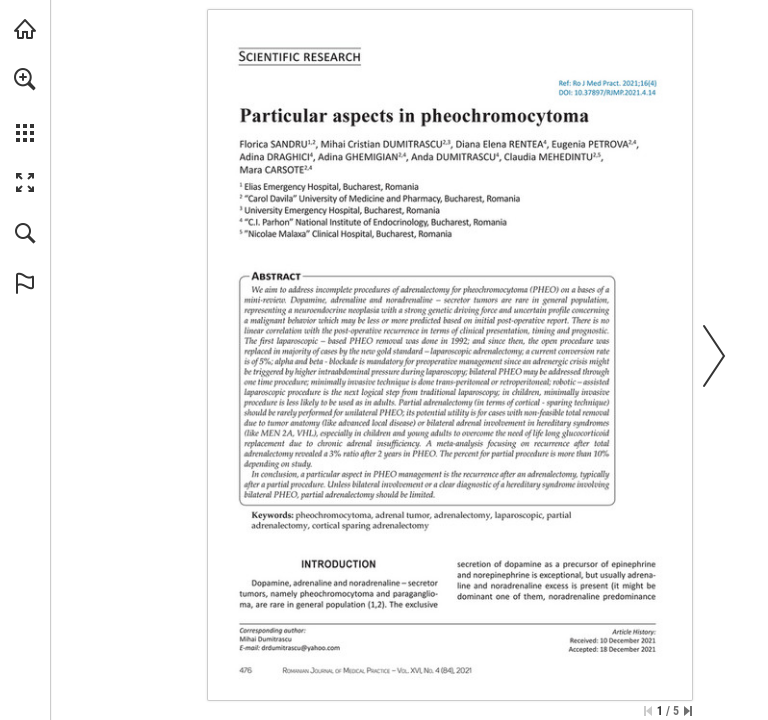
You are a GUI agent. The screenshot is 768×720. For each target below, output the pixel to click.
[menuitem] (25, 105)
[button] (25, 79)
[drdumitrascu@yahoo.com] (301, 648)
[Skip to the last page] (688, 711)
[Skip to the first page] (648, 711)
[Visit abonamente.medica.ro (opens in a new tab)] (25, 29)
